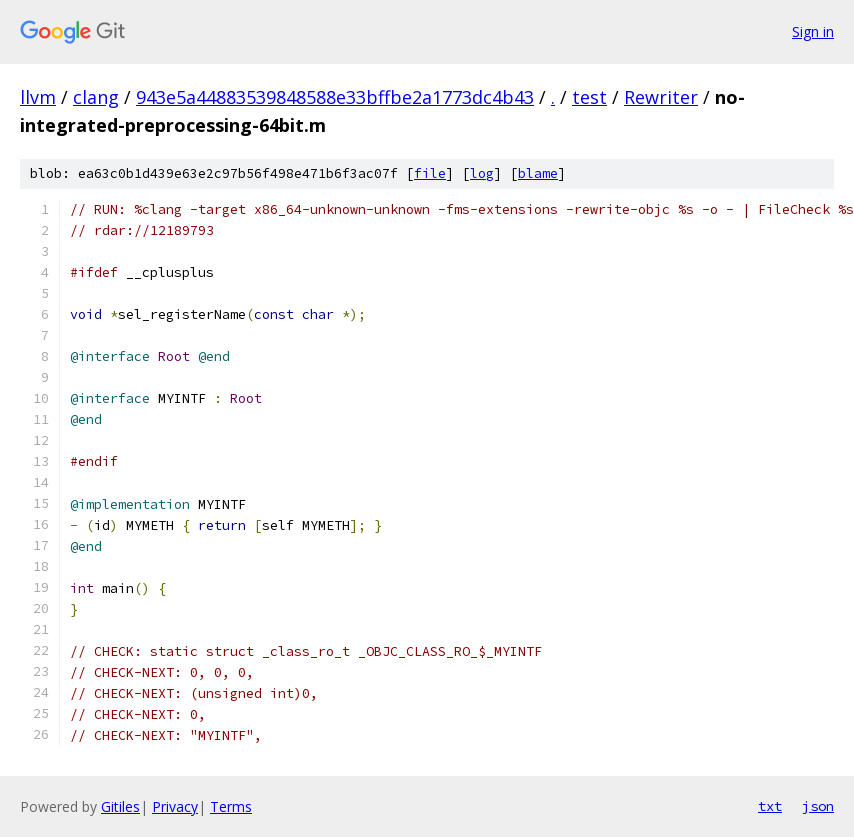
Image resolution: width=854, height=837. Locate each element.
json (818, 806)
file (430, 173)
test (589, 97)
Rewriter (661, 97)
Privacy (175, 806)
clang (96, 97)
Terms (231, 806)
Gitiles (120, 806)
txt (770, 806)
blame (538, 173)
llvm (38, 97)
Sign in (813, 31)
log (482, 173)
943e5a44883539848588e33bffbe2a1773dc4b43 (335, 97)
